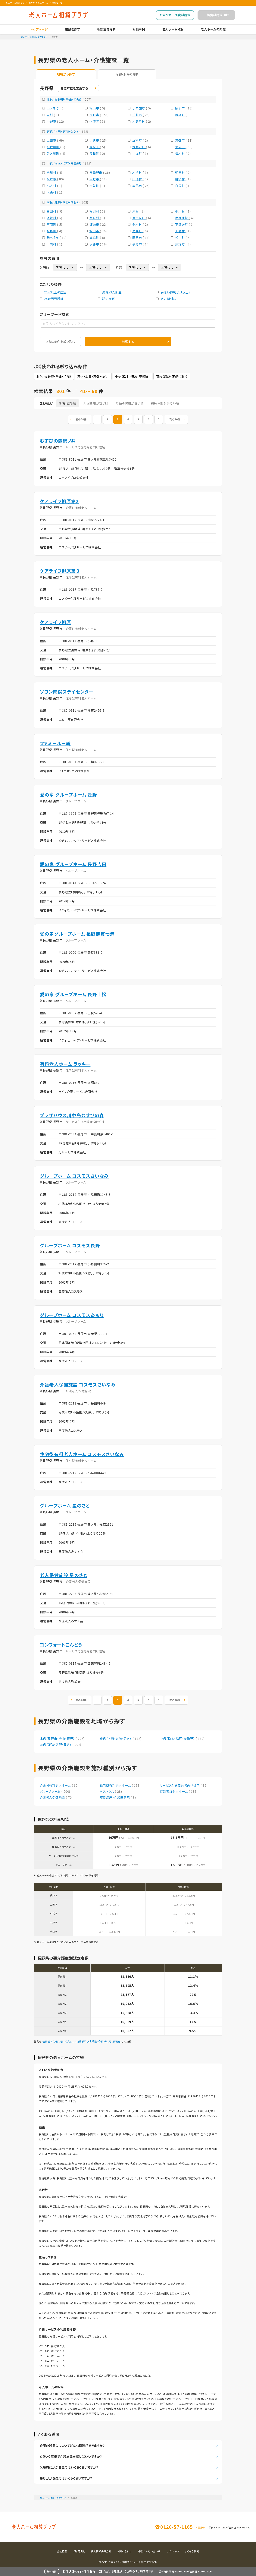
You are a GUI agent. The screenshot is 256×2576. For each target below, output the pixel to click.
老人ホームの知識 (213, 29)
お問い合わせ (124, 2551)
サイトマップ (173, 2551)
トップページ (39, 29)
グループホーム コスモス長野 (70, 1245)
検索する (128, 341)
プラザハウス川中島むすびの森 (72, 1115)
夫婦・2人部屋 (112, 292)
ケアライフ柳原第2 (59, 501)
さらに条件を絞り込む (60, 341)
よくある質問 (192, 2551)
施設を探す (72, 29)
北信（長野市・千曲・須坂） (53, 376)
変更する (74, 88)
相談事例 (139, 29)
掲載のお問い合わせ (149, 2551)
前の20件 (81, 419)
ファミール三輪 (55, 743)
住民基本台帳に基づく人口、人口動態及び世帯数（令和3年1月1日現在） (82, 2041)
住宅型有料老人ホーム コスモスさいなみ (82, 1454)
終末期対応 (168, 298)
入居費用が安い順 (95, 403)
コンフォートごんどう (61, 1644)
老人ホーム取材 (173, 29)
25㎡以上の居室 (55, 292)
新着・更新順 (67, 403)
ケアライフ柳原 (55, 622)
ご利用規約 (79, 2551)
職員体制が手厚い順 (165, 403)
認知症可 (108, 298)
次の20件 (174, 419)
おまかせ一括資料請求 (175, 15)
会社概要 (62, 2551)
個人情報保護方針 (101, 2551)
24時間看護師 (54, 298)
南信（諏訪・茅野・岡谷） (172, 376)
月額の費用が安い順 (130, 403)
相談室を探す (106, 29)
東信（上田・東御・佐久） (93, 376)
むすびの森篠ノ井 (58, 440)
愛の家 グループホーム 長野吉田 (73, 864)
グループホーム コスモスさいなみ (74, 1175)
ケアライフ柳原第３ (60, 570)
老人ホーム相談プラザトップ (34, 36)
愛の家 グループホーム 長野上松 (73, 994)
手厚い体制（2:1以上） (175, 292)
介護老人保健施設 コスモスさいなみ (77, 1384)
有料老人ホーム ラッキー (65, 1064)
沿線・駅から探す (127, 74)
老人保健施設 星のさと (63, 1575)
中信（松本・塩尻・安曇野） (132, 376)
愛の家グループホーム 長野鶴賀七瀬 (77, 933)
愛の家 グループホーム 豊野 (68, 794)
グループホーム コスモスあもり (72, 1315)
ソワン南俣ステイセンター (66, 691)
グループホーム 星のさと (65, 1505)
